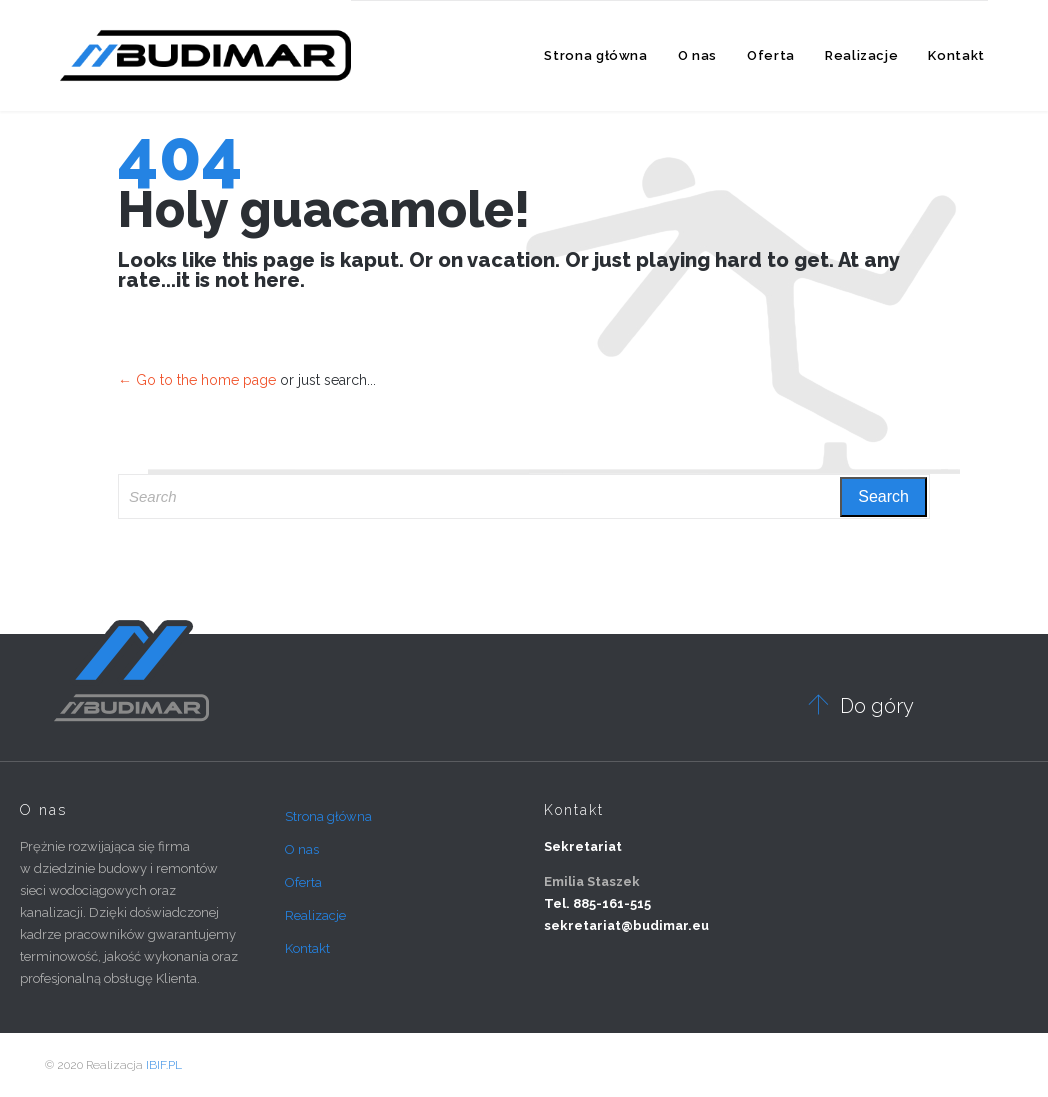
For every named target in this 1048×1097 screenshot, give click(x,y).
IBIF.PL (164, 1065)
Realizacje (315, 915)
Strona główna (328, 816)
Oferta (303, 882)
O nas (302, 849)
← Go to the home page (197, 380)
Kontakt (307, 948)
